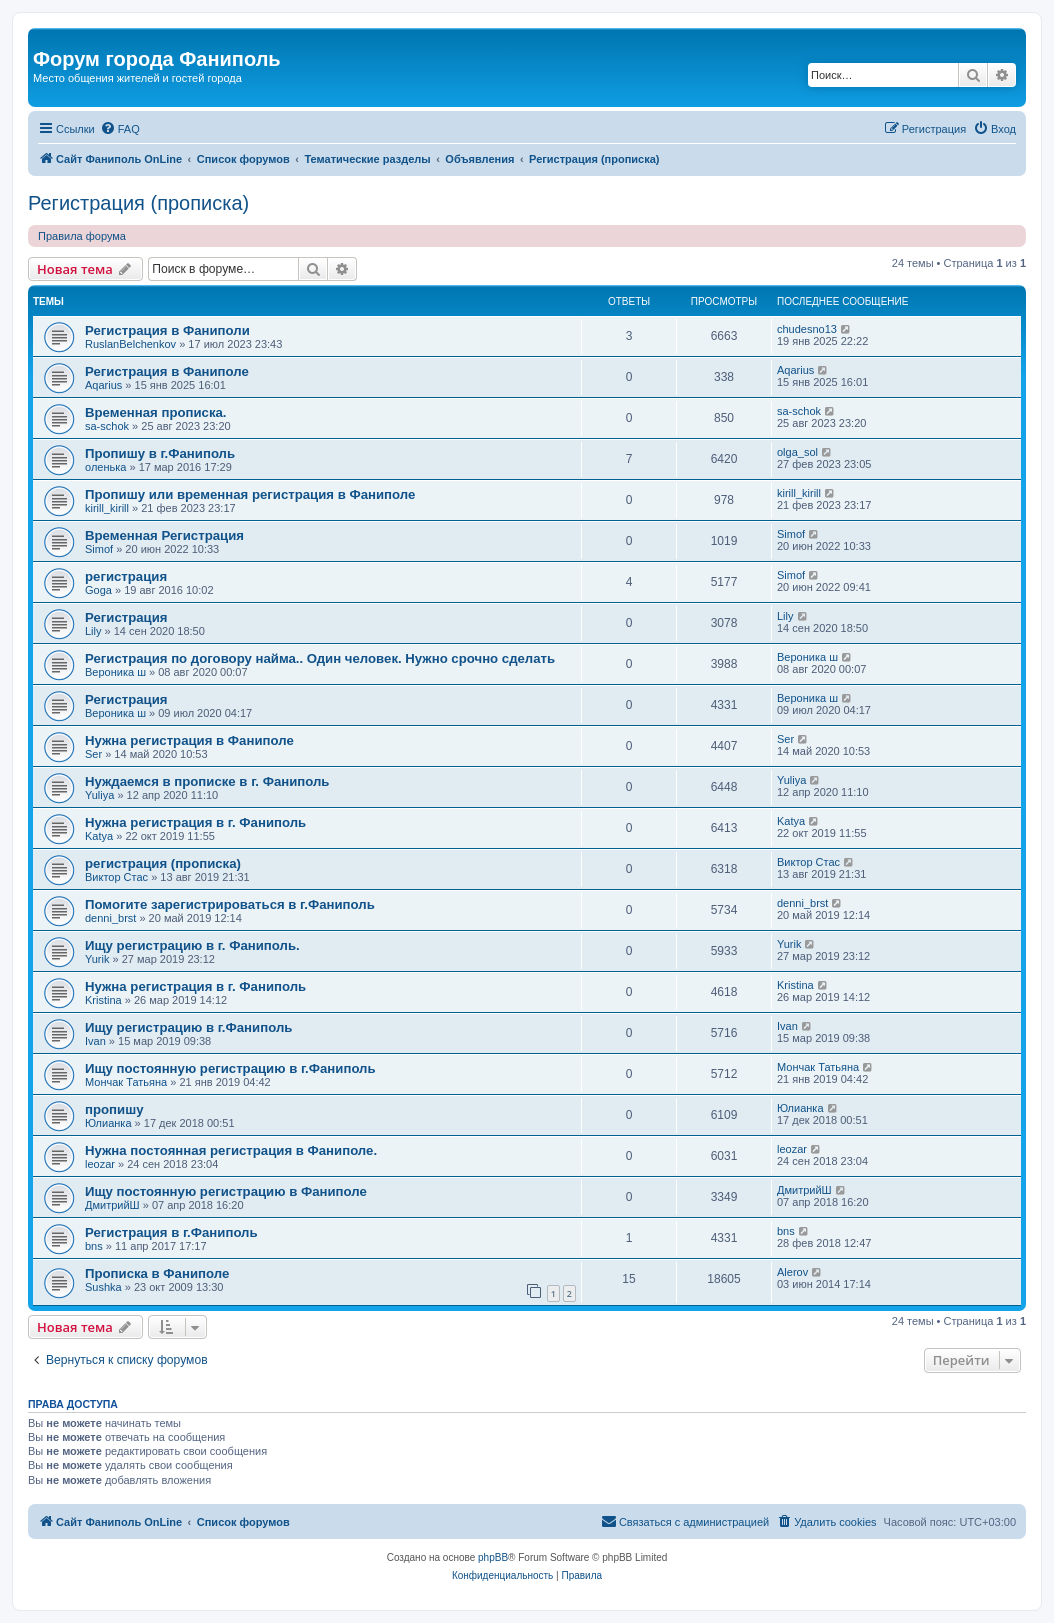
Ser (93, 754)
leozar (100, 1164)
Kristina (103, 1000)
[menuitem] (120, 129)
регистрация (126, 576)
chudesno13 (807, 329)
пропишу (114, 1109)
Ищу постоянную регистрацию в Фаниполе (226, 1191)
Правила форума (82, 236)
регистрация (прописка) (163, 863)
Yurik (97, 959)
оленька (105, 467)
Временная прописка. (156, 412)
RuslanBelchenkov (130, 344)
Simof (99, 549)
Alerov (792, 1272)
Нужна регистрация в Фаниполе (189, 740)
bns (94, 1246)
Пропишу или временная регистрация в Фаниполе (250, 494)
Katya (99, 836)
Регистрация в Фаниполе (167, 371)
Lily (93, 631)
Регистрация (126, 617)
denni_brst (110, 918)
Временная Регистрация (164, 535)
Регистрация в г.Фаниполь (171, 1232)
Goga (98, 590)
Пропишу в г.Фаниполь (160, 453)
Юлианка (108, 1123)
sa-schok (107, 426)
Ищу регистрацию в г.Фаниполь (188, 1027)
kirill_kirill (107, 508)
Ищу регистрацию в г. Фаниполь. (192, 945)
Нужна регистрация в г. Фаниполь (195, 822)
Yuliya (99, 795)
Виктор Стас (116, 877)
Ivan (95, 1041)
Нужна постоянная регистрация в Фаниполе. (231, 1150)
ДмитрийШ (112, 1205)
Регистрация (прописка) (138, 203)
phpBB (493, 1557)
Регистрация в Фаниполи (167, 330)
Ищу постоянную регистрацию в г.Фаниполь (230, 1068)
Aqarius (103, 385)
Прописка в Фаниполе (157, 1273)
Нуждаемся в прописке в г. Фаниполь (207, 781)
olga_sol (797, 452)
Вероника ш (115, 672)
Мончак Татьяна (126, 1082)
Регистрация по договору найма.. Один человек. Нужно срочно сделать (320, 658)
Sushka (103, 1287)
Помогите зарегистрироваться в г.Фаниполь (230, 904)
